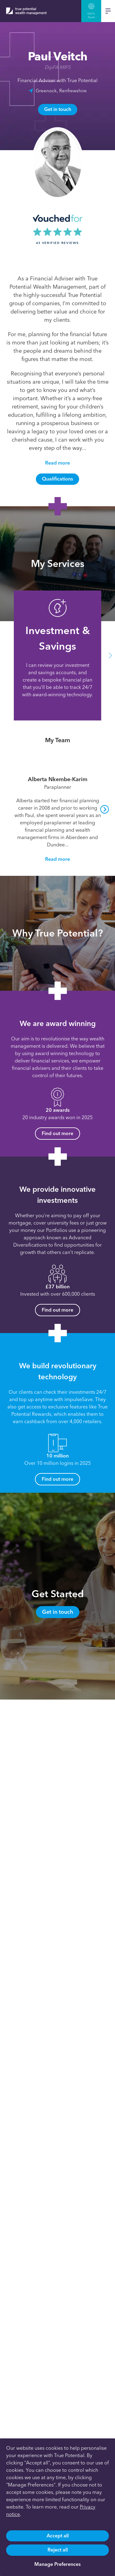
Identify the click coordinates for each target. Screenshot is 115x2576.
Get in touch (57, 109)
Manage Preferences (57, 2564)
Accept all (58, 2536)
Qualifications (57, 479)
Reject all (58, 2550)
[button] (110, 655)
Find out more (57, 1133)
